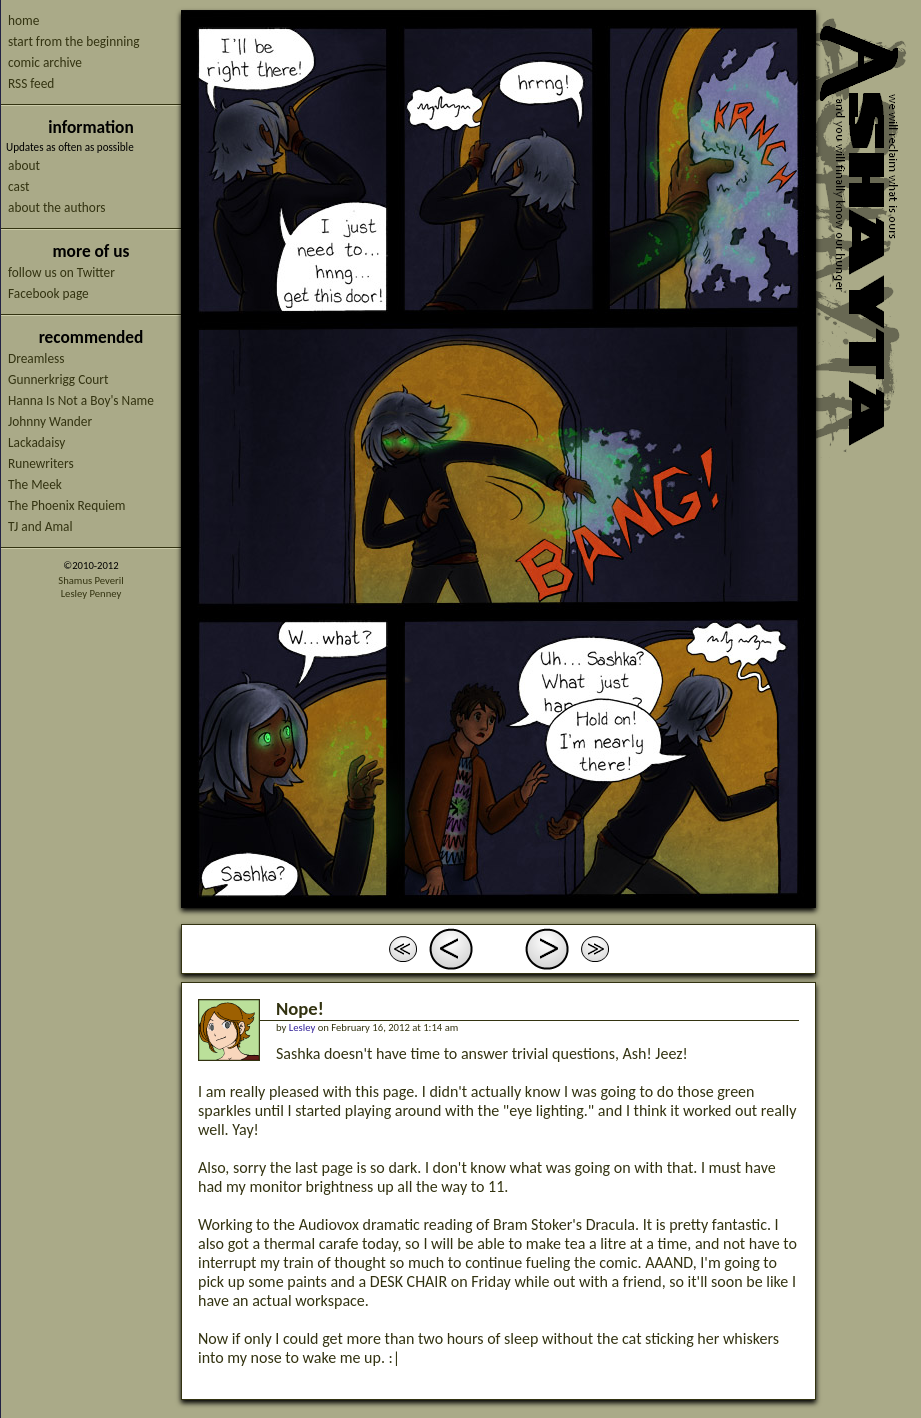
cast (18, 186)
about (24, 165)
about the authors (57, 207)
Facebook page (48, 293)
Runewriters (41, 463)
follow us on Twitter (61, 272)
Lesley (302, 1027)
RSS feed (31, 83)
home (23, 20)
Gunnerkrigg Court (58, 379)
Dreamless (36, 358)
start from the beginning (73, 41)
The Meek (35, 484)
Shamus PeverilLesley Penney (90, 587)
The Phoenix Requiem (67, 505)
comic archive (45, 62)
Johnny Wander (50, 421)
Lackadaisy (36, 442)
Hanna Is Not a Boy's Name (81, 400)
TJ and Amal (40, 526)
